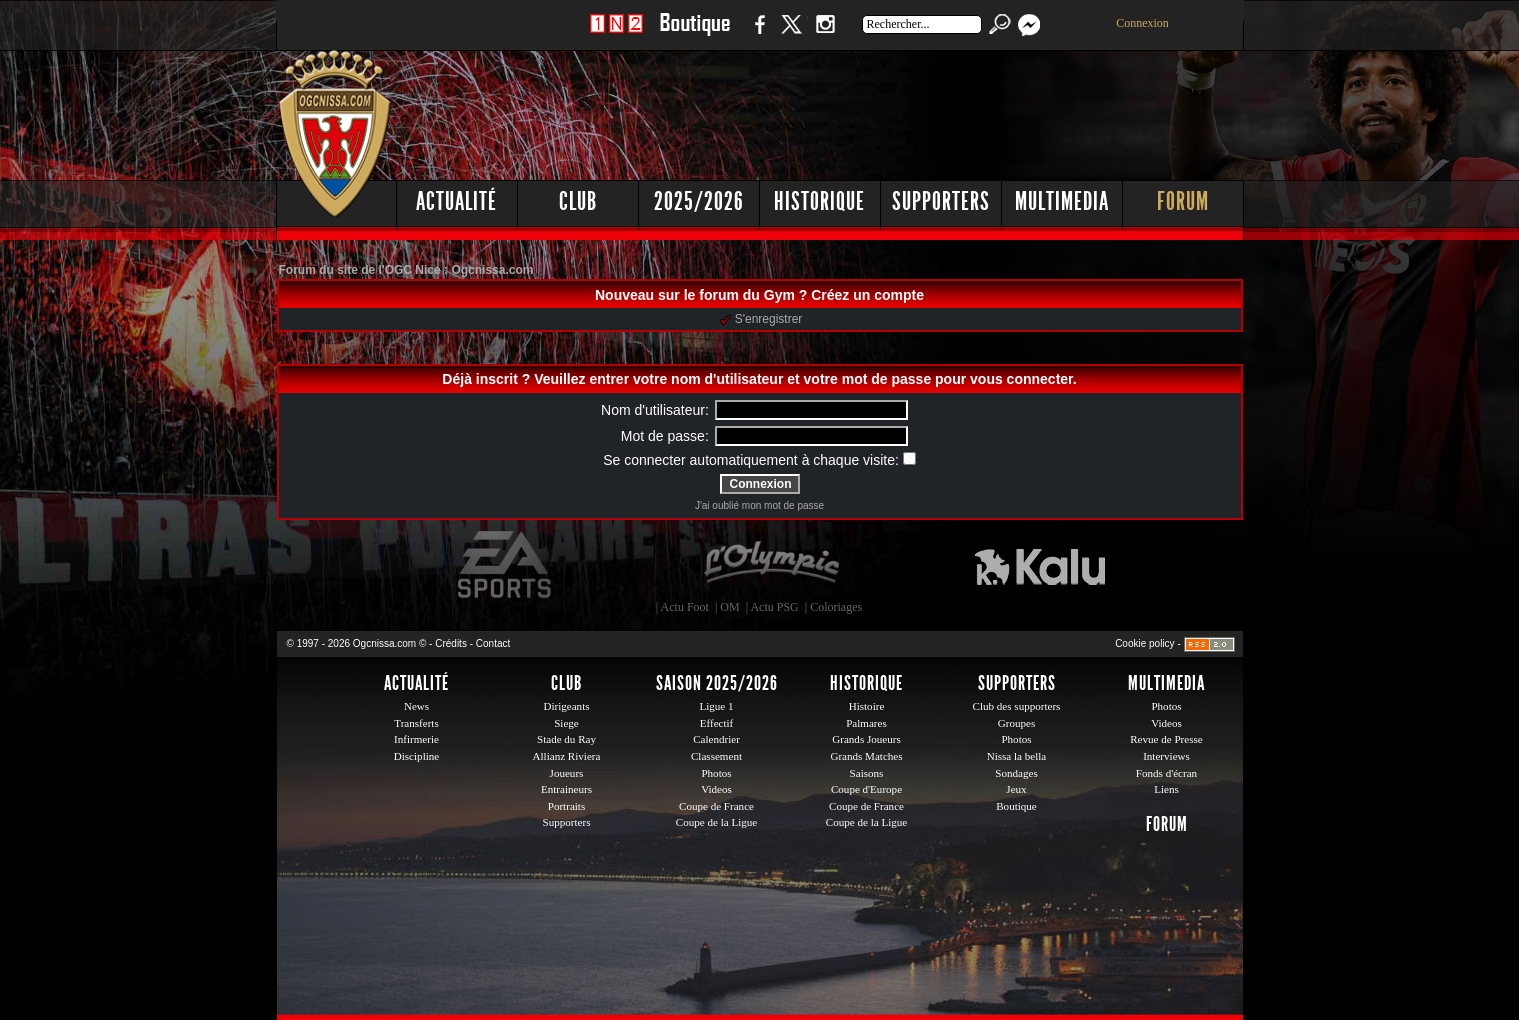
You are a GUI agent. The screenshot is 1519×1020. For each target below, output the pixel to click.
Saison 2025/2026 (717, 683)
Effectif (717, 723)
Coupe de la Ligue (716, 822)
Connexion (1142, 23)
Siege (566, 723)
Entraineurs (566, 789)
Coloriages (836, 607)
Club (578, 201)
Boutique (694, 34)
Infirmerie (416, 739)
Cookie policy (1144, 643)
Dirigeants (566, 706)
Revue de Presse (1166, 739)
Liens (1166, 789)
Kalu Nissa (1040, 565)
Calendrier (716, 739)
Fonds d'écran (1166, 773)
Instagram (825, 34)
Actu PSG (774, 607)
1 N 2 (616, 34)
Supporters (941, 201)
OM (729, 607)
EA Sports (506, 565)
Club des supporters (1017, 706)
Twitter (791, 34)
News (416, 706)
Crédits (451, 643)
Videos (716, 789)
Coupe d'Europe (866, 789)
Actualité (456, 201)
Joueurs (567, 773)
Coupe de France (716, 806)
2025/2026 (699, 201)
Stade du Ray (566, 739)
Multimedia (1062, 201)
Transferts (416, 723)
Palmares (866, 723)
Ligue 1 (716, 706)
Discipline (416, 756)
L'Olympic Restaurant (771, 565)
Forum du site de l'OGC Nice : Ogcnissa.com (406, 270)
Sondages (1016, 773)
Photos (716, 773)
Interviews (1166, 756)
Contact (493, 643)
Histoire (867, 706)
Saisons (867, 773)
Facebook (757, 34)
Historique (819, 201)
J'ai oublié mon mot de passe (759, 505)
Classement (716, 756)
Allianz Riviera (567, 756)
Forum (1183, 201)
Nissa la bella (1017, 756)
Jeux (1016, 789)
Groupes (1016, 723)
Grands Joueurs (866, 739)
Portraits (567, 806)
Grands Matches (866, 756)
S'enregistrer (761, 319)
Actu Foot (685, 607)
